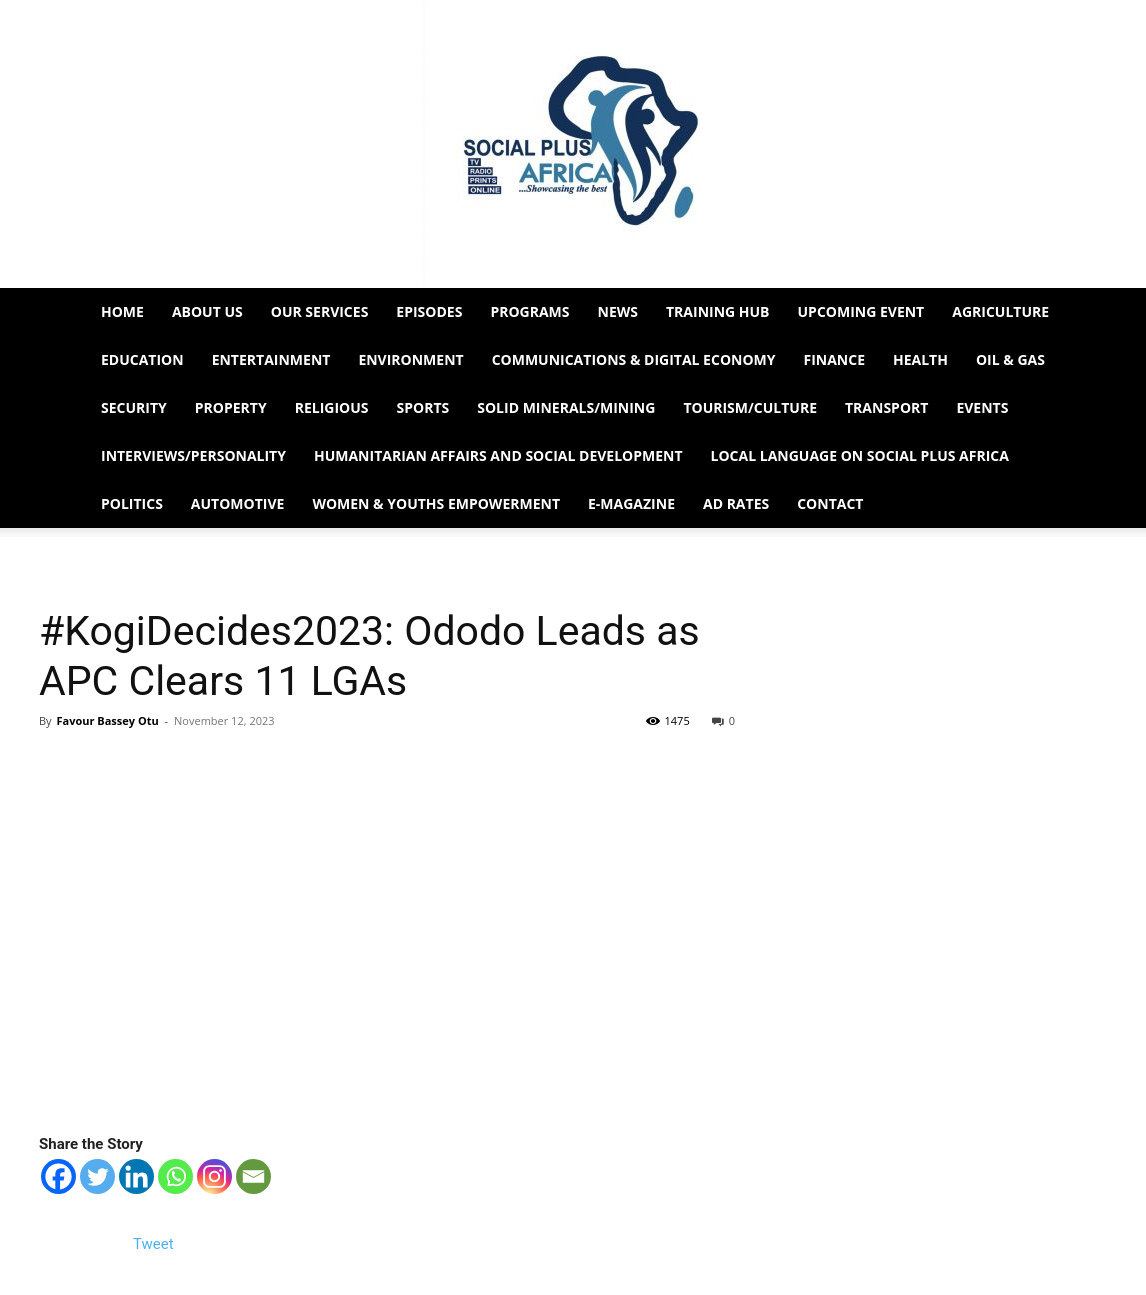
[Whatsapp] (175, 1176)
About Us (207, 311)
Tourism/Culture (750, 407)
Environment (410, 359)
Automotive (238, 503)
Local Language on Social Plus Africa (860, 455)
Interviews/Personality (193, 455)
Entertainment (271, 359)
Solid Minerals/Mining (566, 407)
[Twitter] (97, 1176)
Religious (332, 407)
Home (122, 311)
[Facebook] (58, 1176)
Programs (529, 311)
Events (982, 407)
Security (134, 407)
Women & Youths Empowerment (436, 503)
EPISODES (429, 311)
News (618, 311)
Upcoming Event (861, 311)
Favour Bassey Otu (107, 720)
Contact (830, 503)
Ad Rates (736, 503)
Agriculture (1000, 311)
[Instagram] (214, 1176)
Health (920, 359)
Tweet (153, 1244)
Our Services (320, 311)
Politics (132, 503)
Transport (886, 407)
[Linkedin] (136, 1176)
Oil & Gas (1010, 359)
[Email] (253, 1176)
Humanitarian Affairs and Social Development (498, 455)
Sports (423, 407)
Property (231, 407)
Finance (834, 359)
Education (142, 359)
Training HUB (718, 311)
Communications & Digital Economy (634, 359)
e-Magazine (631, 503)
